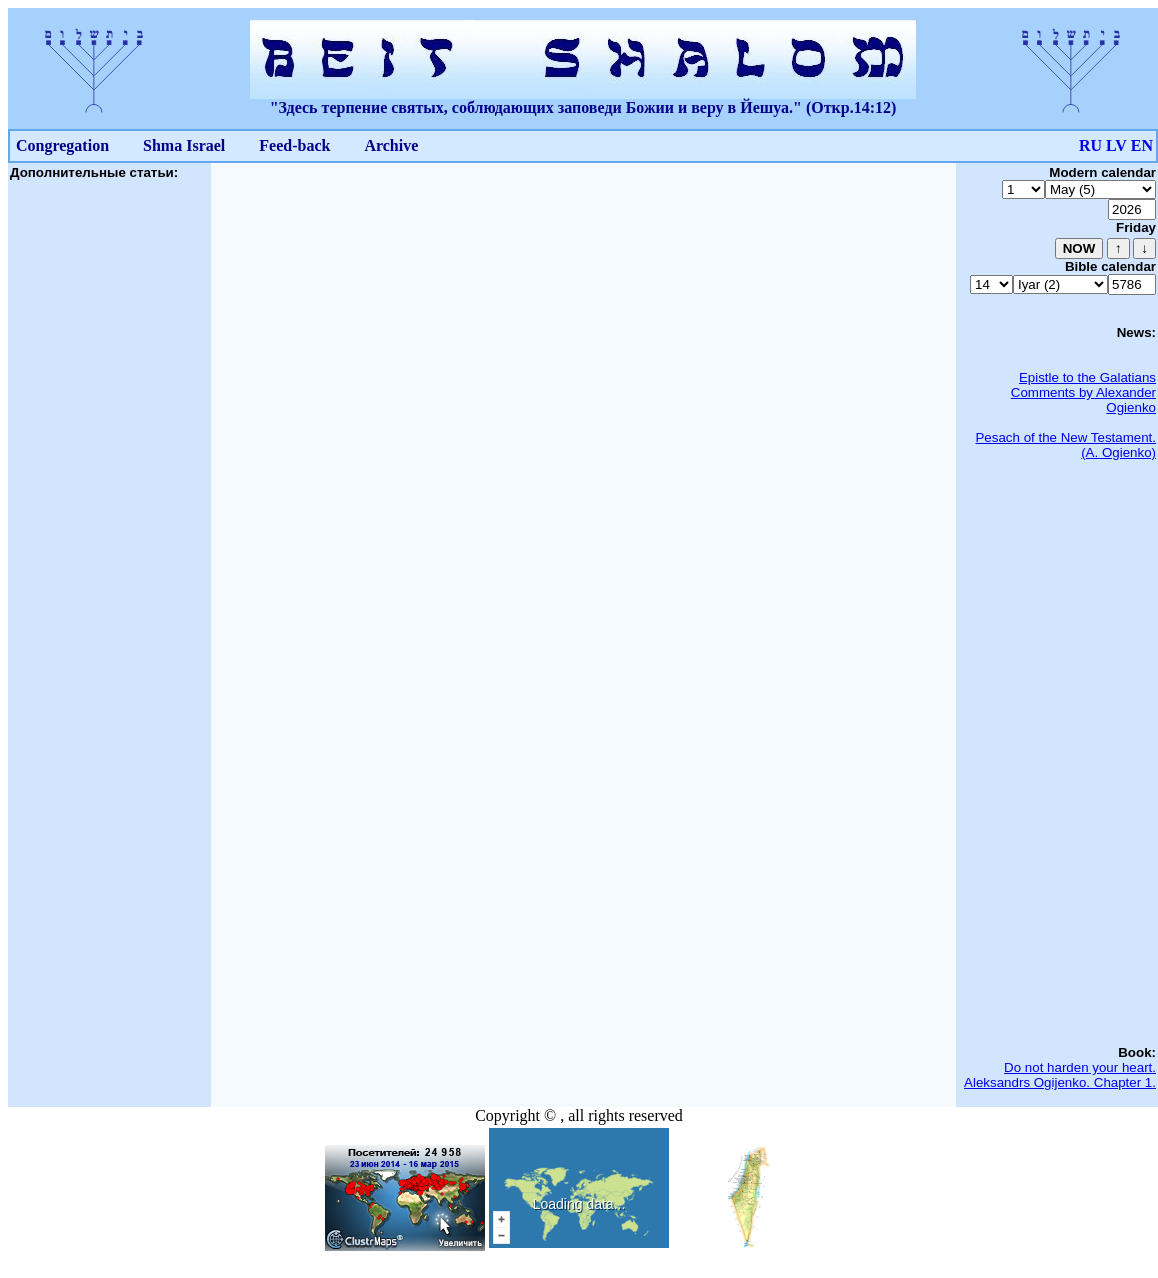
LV (1116, 145)
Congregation (62, 145)
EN (1142, 145)
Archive (391, 145)
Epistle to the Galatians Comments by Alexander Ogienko (1083, 392)
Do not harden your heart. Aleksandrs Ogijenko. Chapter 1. (1060, 1075)
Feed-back (294, 145)
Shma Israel (184, 145)
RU (1090, 145)
